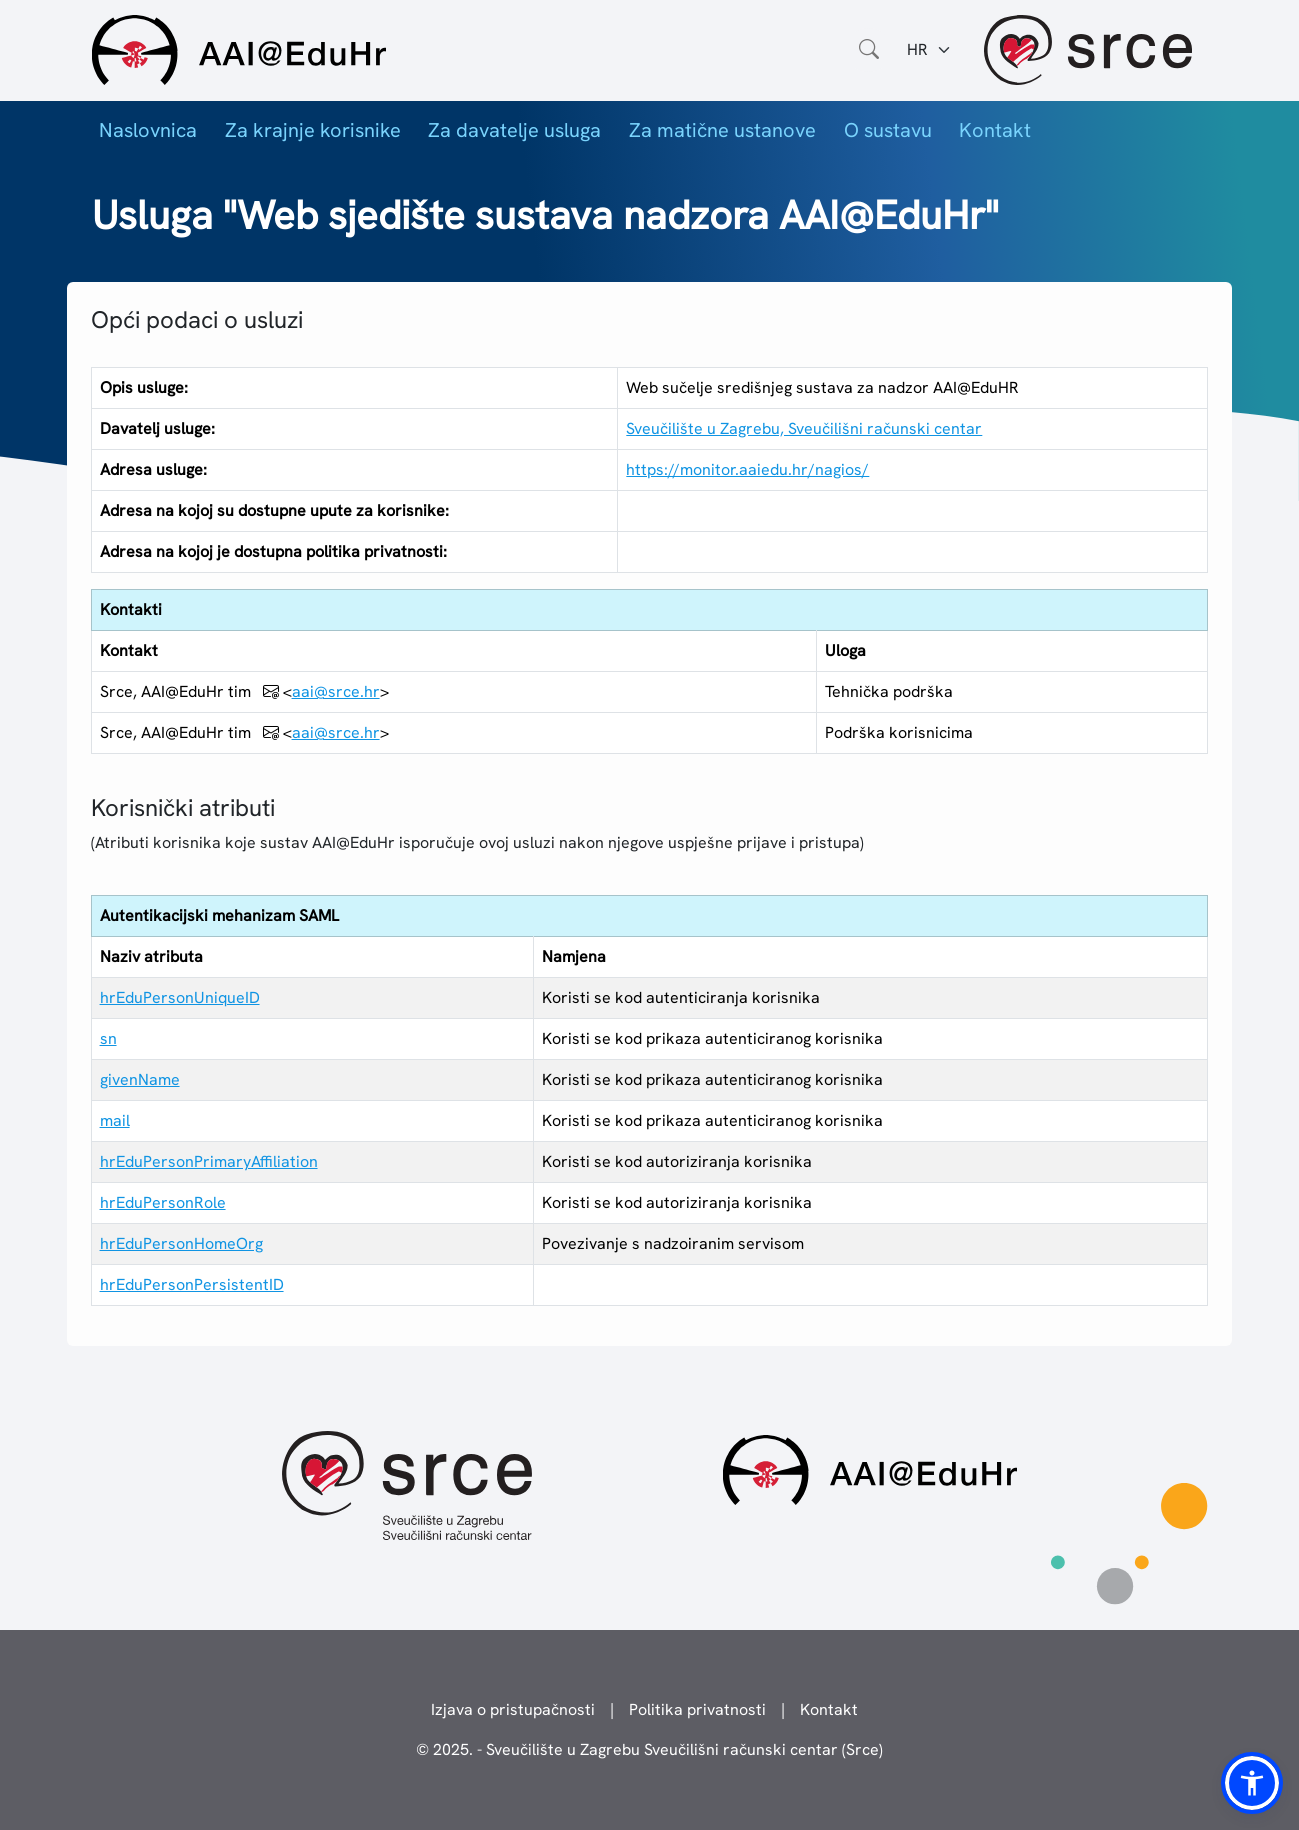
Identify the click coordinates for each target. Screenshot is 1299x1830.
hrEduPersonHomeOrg (181, 1243)
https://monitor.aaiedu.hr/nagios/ (747, 469)
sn (108, 1038)
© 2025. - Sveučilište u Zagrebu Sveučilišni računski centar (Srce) (649, 1749)
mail (115, 1120)
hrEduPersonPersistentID (192, 1284)
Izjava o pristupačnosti (513, 1709)
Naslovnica (148, 130)
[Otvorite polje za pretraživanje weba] (869, 50)
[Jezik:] (929, 50)
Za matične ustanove (722, 130)
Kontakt (995, 130)
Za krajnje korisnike (313, 130)
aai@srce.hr (336, 691)
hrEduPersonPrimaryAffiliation (209, 1161)
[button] (1252, 1783)
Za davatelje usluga (514, 130)
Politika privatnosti (697, 1709)
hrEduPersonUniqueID (180, 997)
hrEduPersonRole (163, 1202)
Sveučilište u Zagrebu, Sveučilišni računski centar (804, 428)
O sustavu (888, 130)
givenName (140, 1079)
